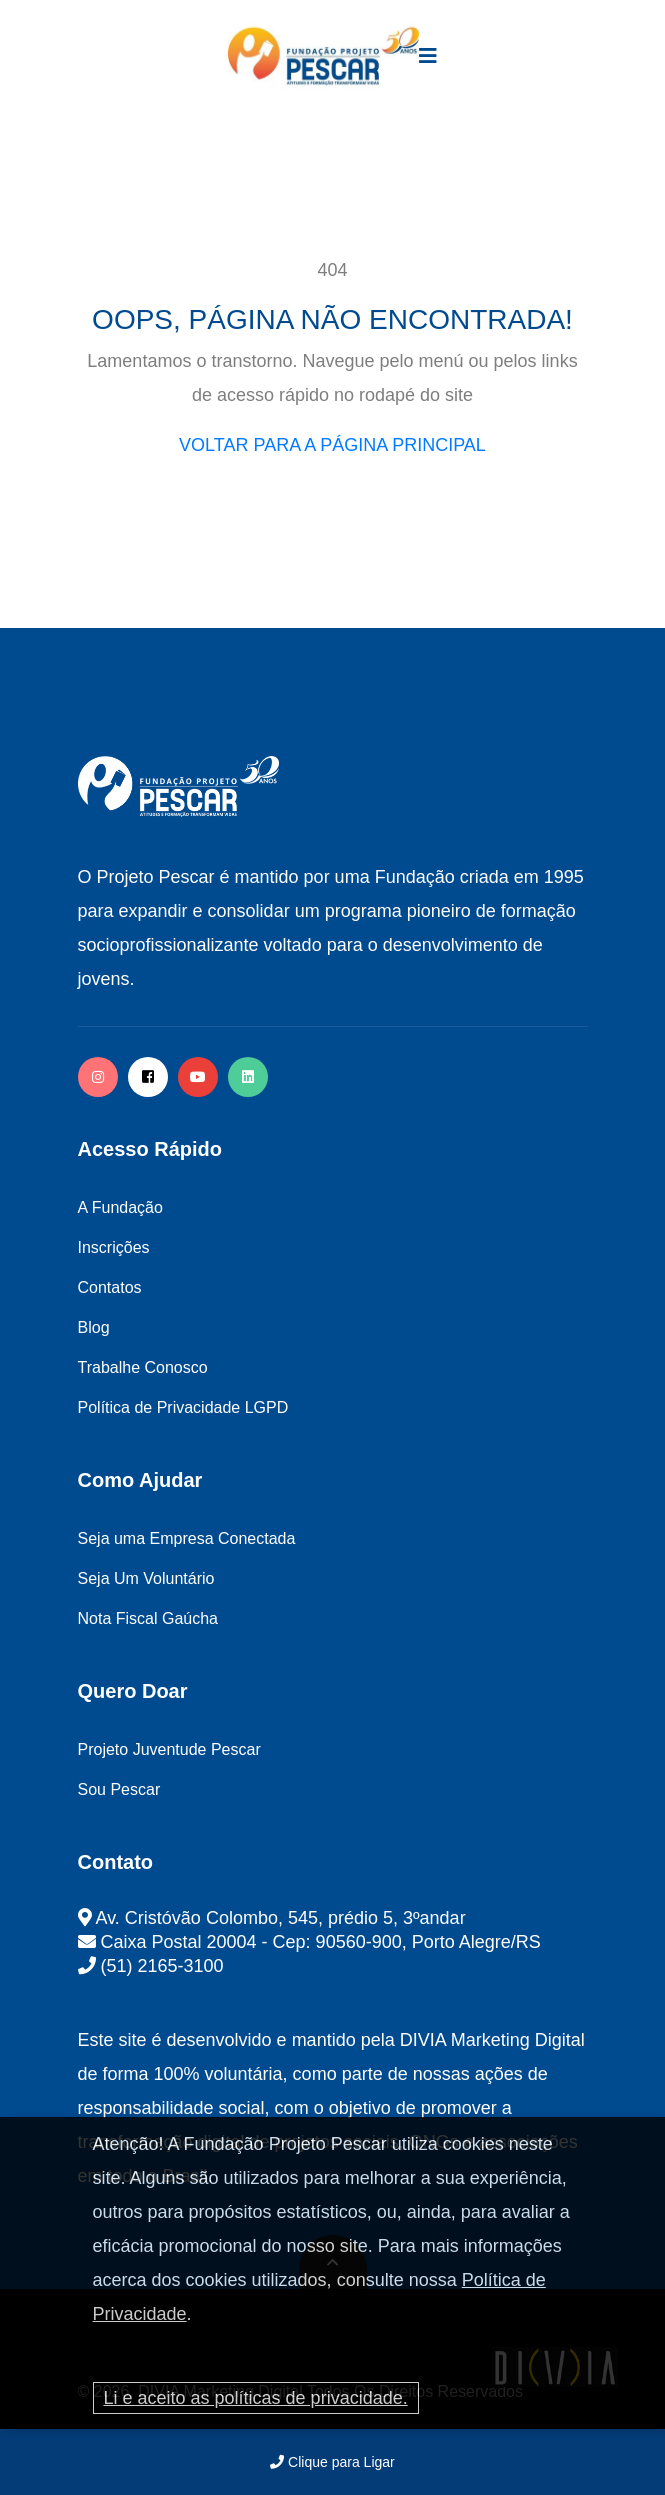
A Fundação (120, 1207)
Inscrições (114, 1247)
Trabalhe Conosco (143, 1367)
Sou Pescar (119, 1789)
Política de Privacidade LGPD (183, 1407)
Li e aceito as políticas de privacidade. (256, 2398)
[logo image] (323, 56)
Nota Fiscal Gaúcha (148, 1618)
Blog (94, 1327)
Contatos (110, 1287)
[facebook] (148, 1077)
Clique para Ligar (332, 2462)
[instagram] (98, 1077)
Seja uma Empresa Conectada (187, 1538)
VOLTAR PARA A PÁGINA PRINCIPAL (332, 445)
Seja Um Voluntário (146, 1578)
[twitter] (248, 1077)
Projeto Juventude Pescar (169, 1749)
